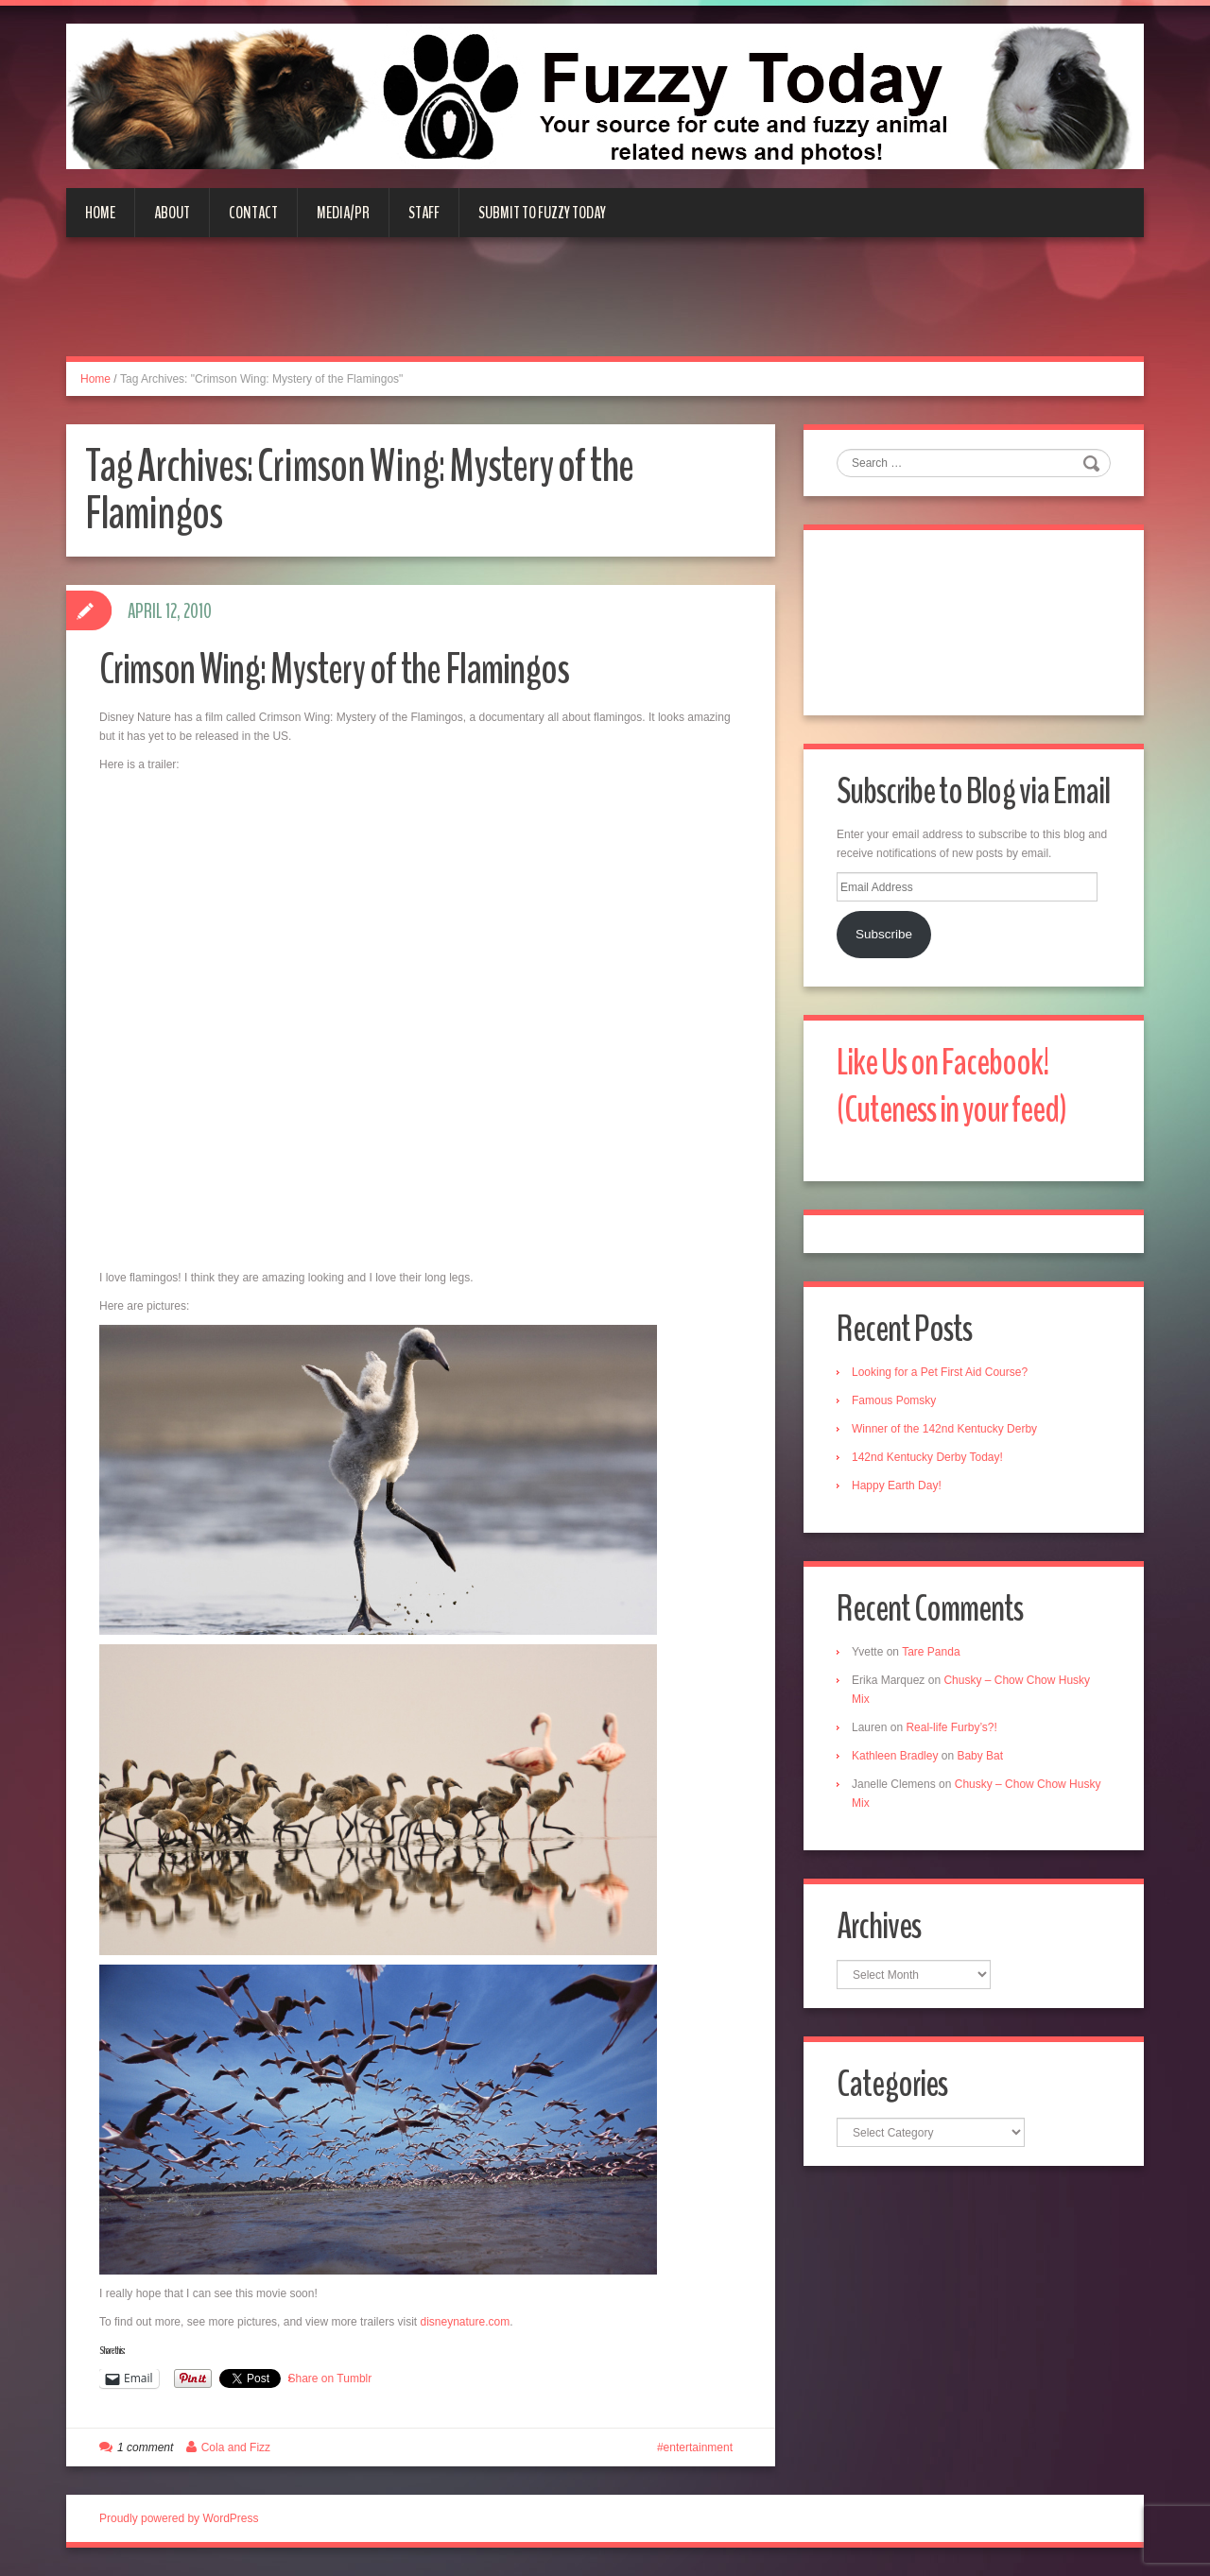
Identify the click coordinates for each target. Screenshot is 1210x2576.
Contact (253, 212)
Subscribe (884, 934)
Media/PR (343, 212)
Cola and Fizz (235, 2447)
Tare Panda (930, 1651)
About (172, 212)
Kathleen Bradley (895, 1755)
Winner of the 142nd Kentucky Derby (944, 1428)
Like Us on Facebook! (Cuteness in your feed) (951, 1086)
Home (100, 212)
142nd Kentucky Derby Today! (927, 1457)
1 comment (145, 2447)
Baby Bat (980, 1755)
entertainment (698, 2447)
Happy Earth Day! (897, 1485)
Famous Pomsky (894, 1400)
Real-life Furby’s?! (951, 1727)
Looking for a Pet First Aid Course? (940, 1372)
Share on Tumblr (330, 2378)
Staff (424, 212)
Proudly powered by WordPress (179, 2518)
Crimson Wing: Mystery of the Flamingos (334, 669)
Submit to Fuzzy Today (542, 212)
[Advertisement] (605, 308)
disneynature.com (465, 2321)
